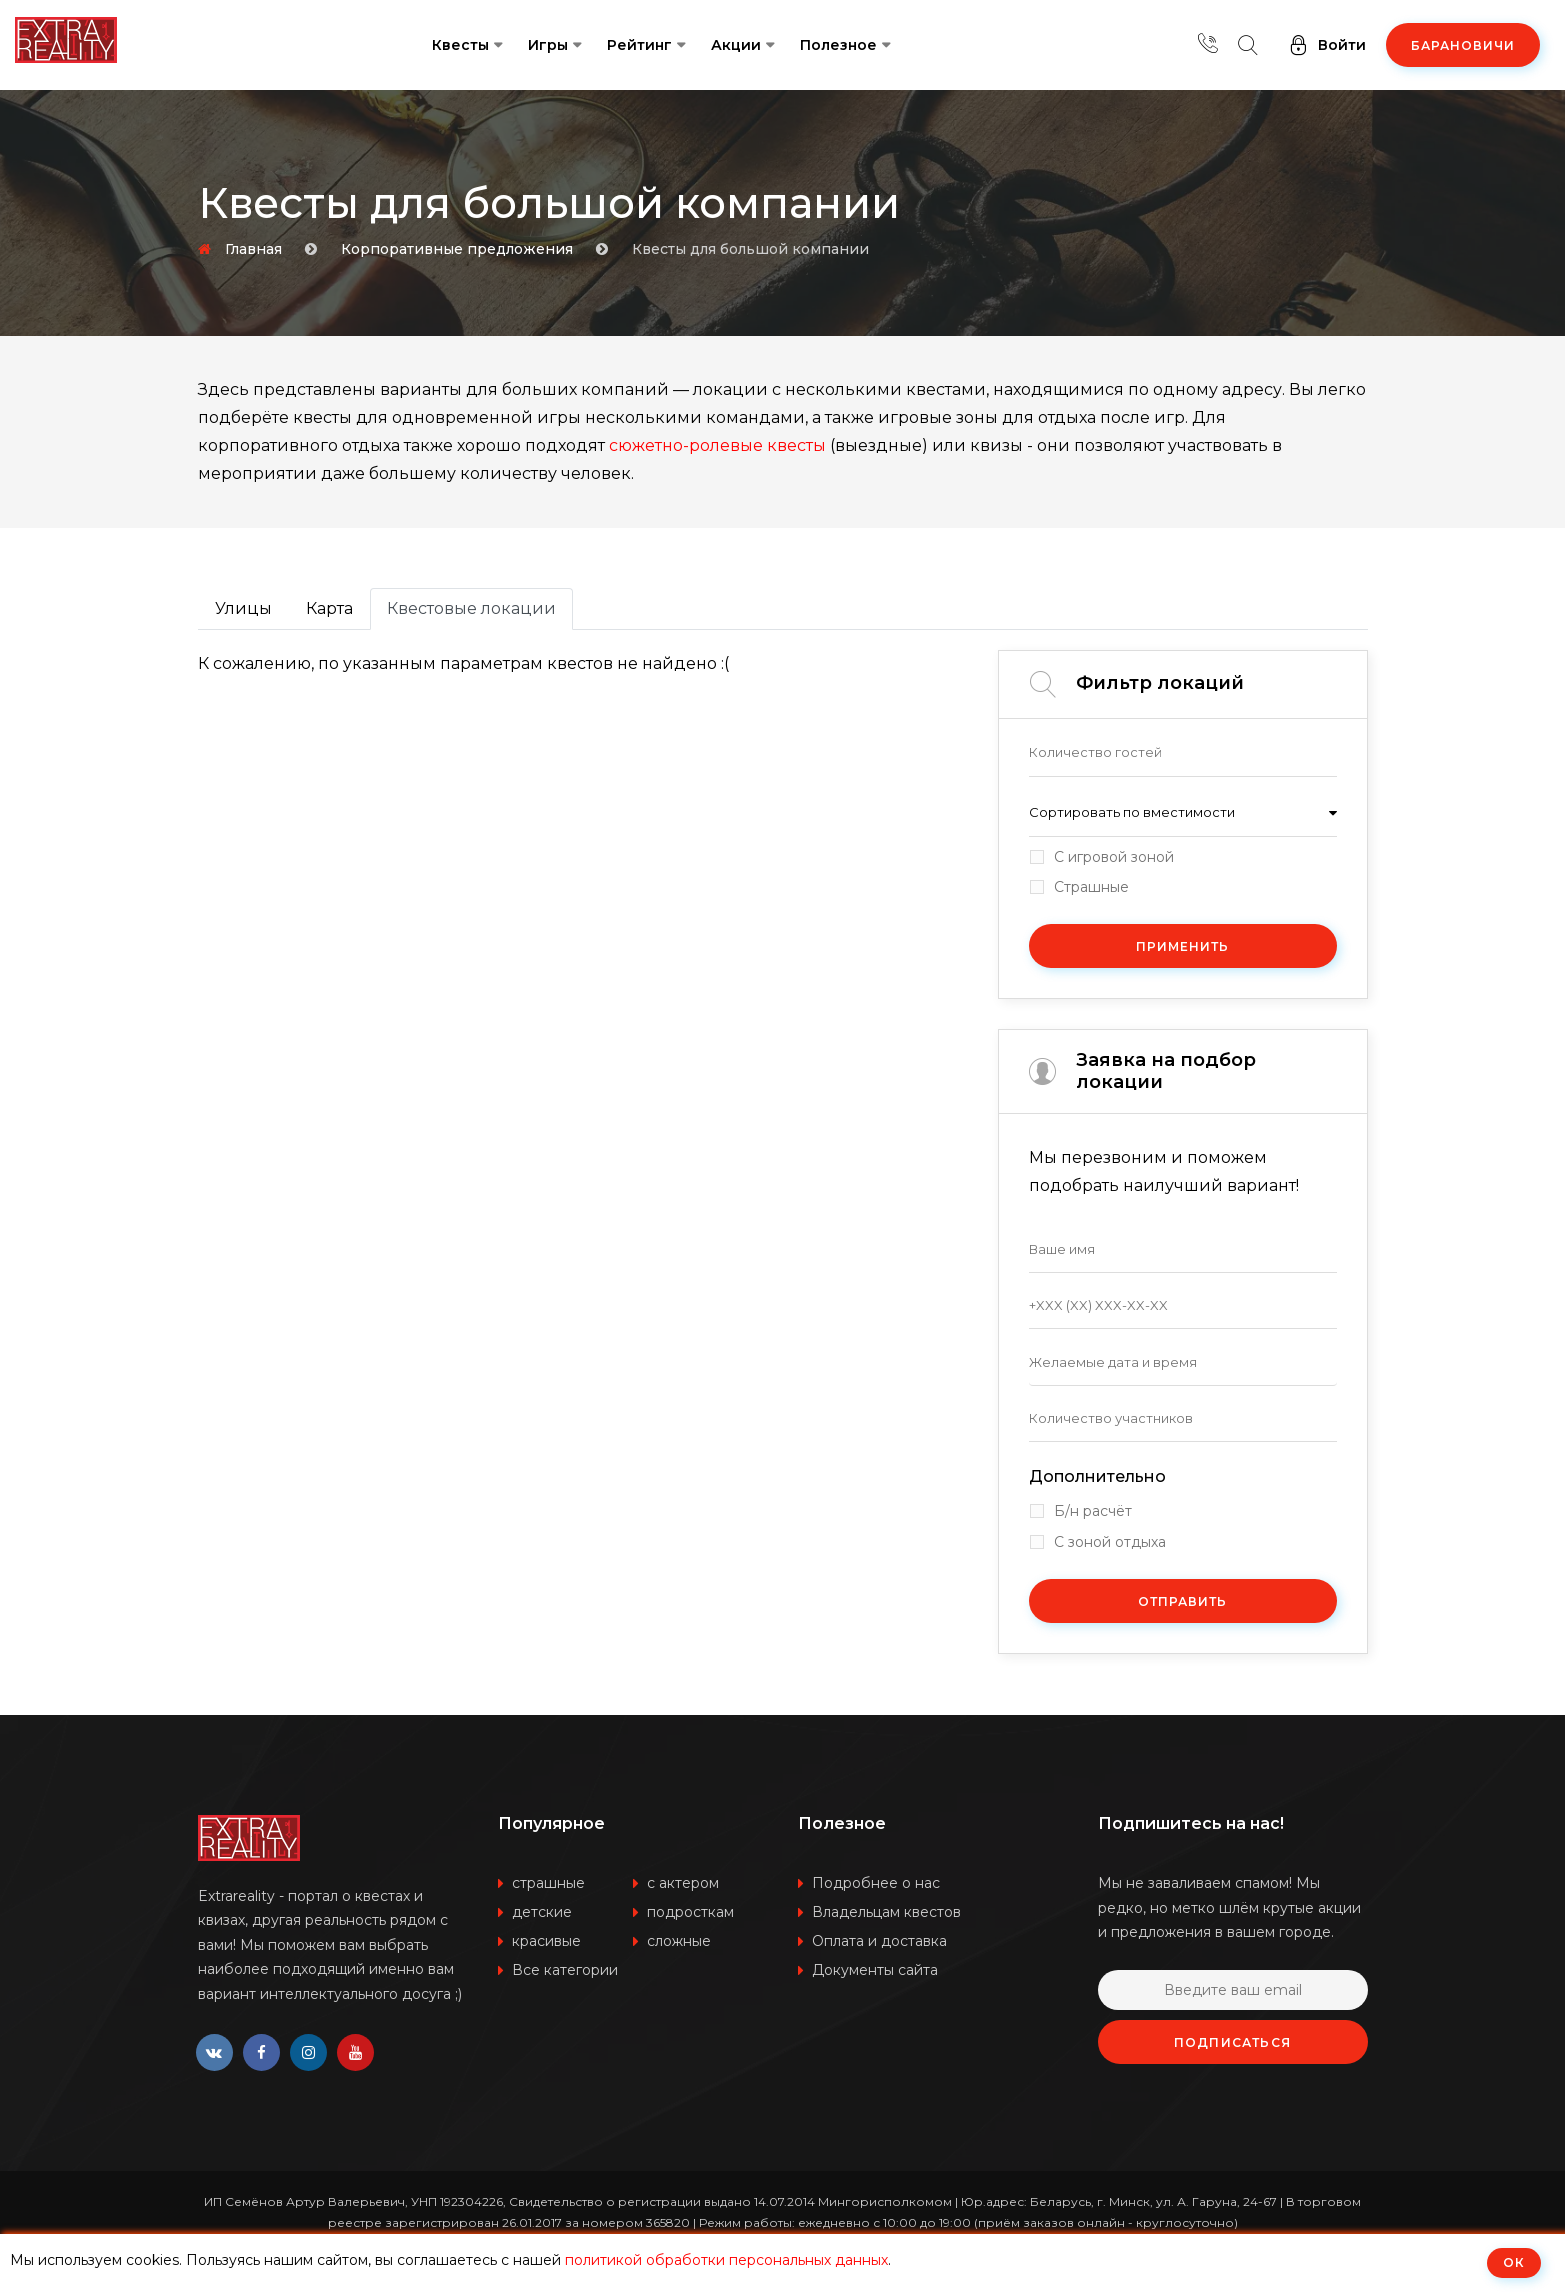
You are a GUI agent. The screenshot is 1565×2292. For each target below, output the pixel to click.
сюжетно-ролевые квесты (717, 445)
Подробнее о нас (876, 1883)
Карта (329, 608)
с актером (683, 1883)
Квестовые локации (471, 608)
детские (542, 1912)
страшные (548, 1883)
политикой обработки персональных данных (726, 2260)
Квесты (460, 45)
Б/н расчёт (1093, 1511)
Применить (1182, 946)
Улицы (243, 608)
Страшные (1091, 887)
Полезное (838, 45)
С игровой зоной (1114, 857)
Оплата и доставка (879, 1941)
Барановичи (1463, 45)
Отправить (1182, 1601)
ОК (1514, 2262)
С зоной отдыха (1110, 1542)
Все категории (565, 1970)
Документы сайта (875, 1970)
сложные (679, 1941)
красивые (546, 1941)
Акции (736, 45)
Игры (548, 45)
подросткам (690, 1912)
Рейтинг (639, 45)
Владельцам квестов (886, 1912)
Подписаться (1232, 2042)
